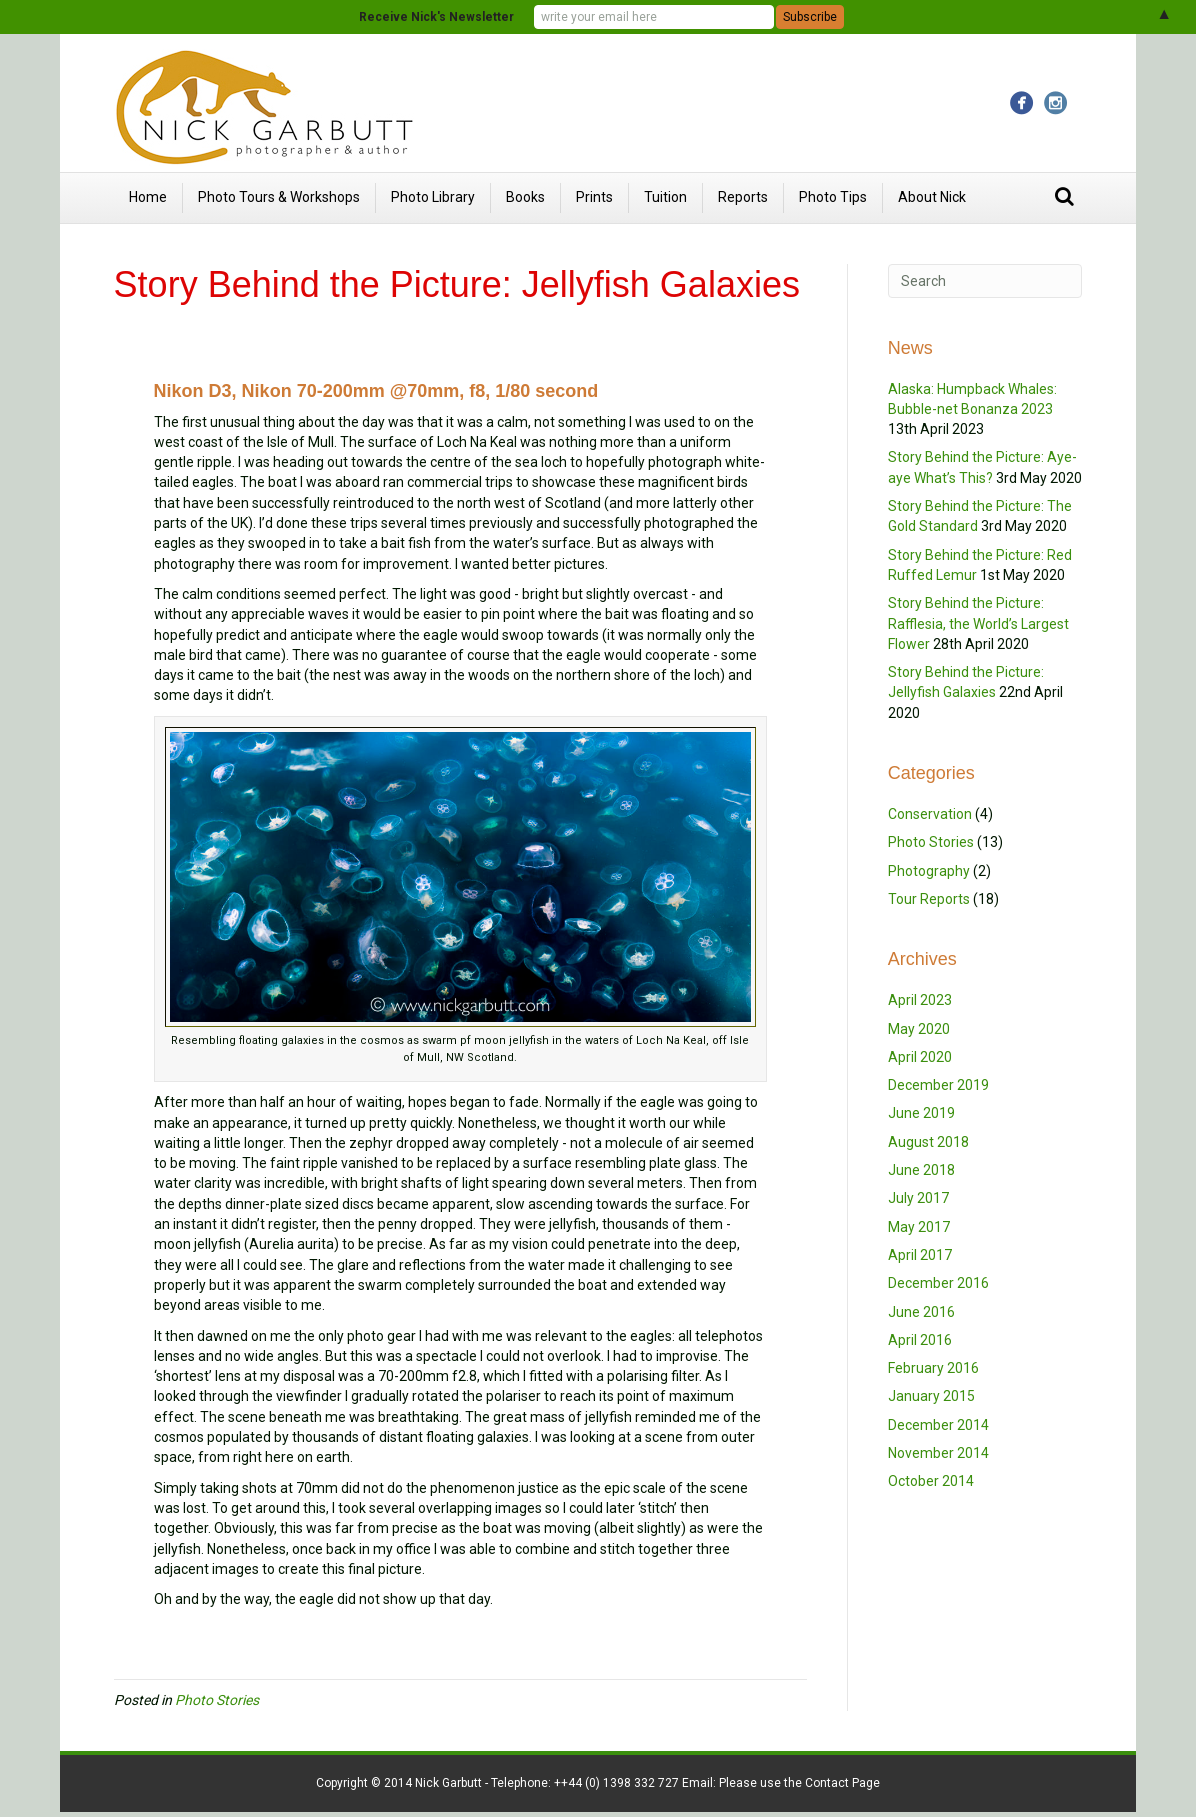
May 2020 (919, 1029)
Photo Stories (217, 1700)
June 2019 (921, 1113)
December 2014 (938, 1425)
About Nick (932, 197)
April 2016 (920, 1340)
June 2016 (921, 1312)
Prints (594, 197)
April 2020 (920, 1057)
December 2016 (938, 1283)
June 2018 (921, 1170)
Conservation (930, 814)
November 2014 (938, 1453)
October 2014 (931, 1481)
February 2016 (933, 1368)
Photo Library (433, 197)
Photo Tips (833, 197)
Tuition (665, 197)
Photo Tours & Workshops (279, 197)
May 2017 (919, 1227)
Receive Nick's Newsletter (436, 17)
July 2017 (918, 1198)
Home (148, 197)
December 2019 (938, 1085)
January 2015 (931, 1396)
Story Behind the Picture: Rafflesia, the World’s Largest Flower (978, 623)
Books (525, 197)
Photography (929, 871)
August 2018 (928, 1142)
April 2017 (920, 1255)
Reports (743, 197)
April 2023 (920, 1000)
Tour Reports (929, 899)
